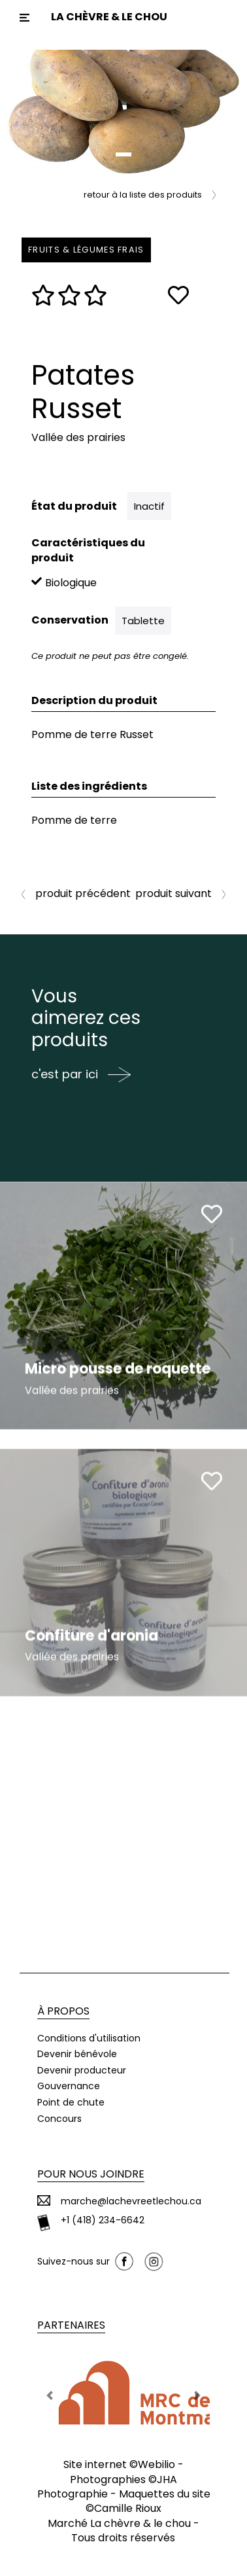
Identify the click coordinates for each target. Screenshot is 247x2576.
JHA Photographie (107, 2486)
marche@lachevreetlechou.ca (131, 2201)
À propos (63, 2011)
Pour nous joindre (90, 2173)
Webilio (156, 2464)
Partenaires (71, 2325)
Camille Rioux (127, 2508)
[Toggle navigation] (24, 17)
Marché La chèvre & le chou (119, 2523)
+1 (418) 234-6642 (102, 2220)
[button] (18, 111)
